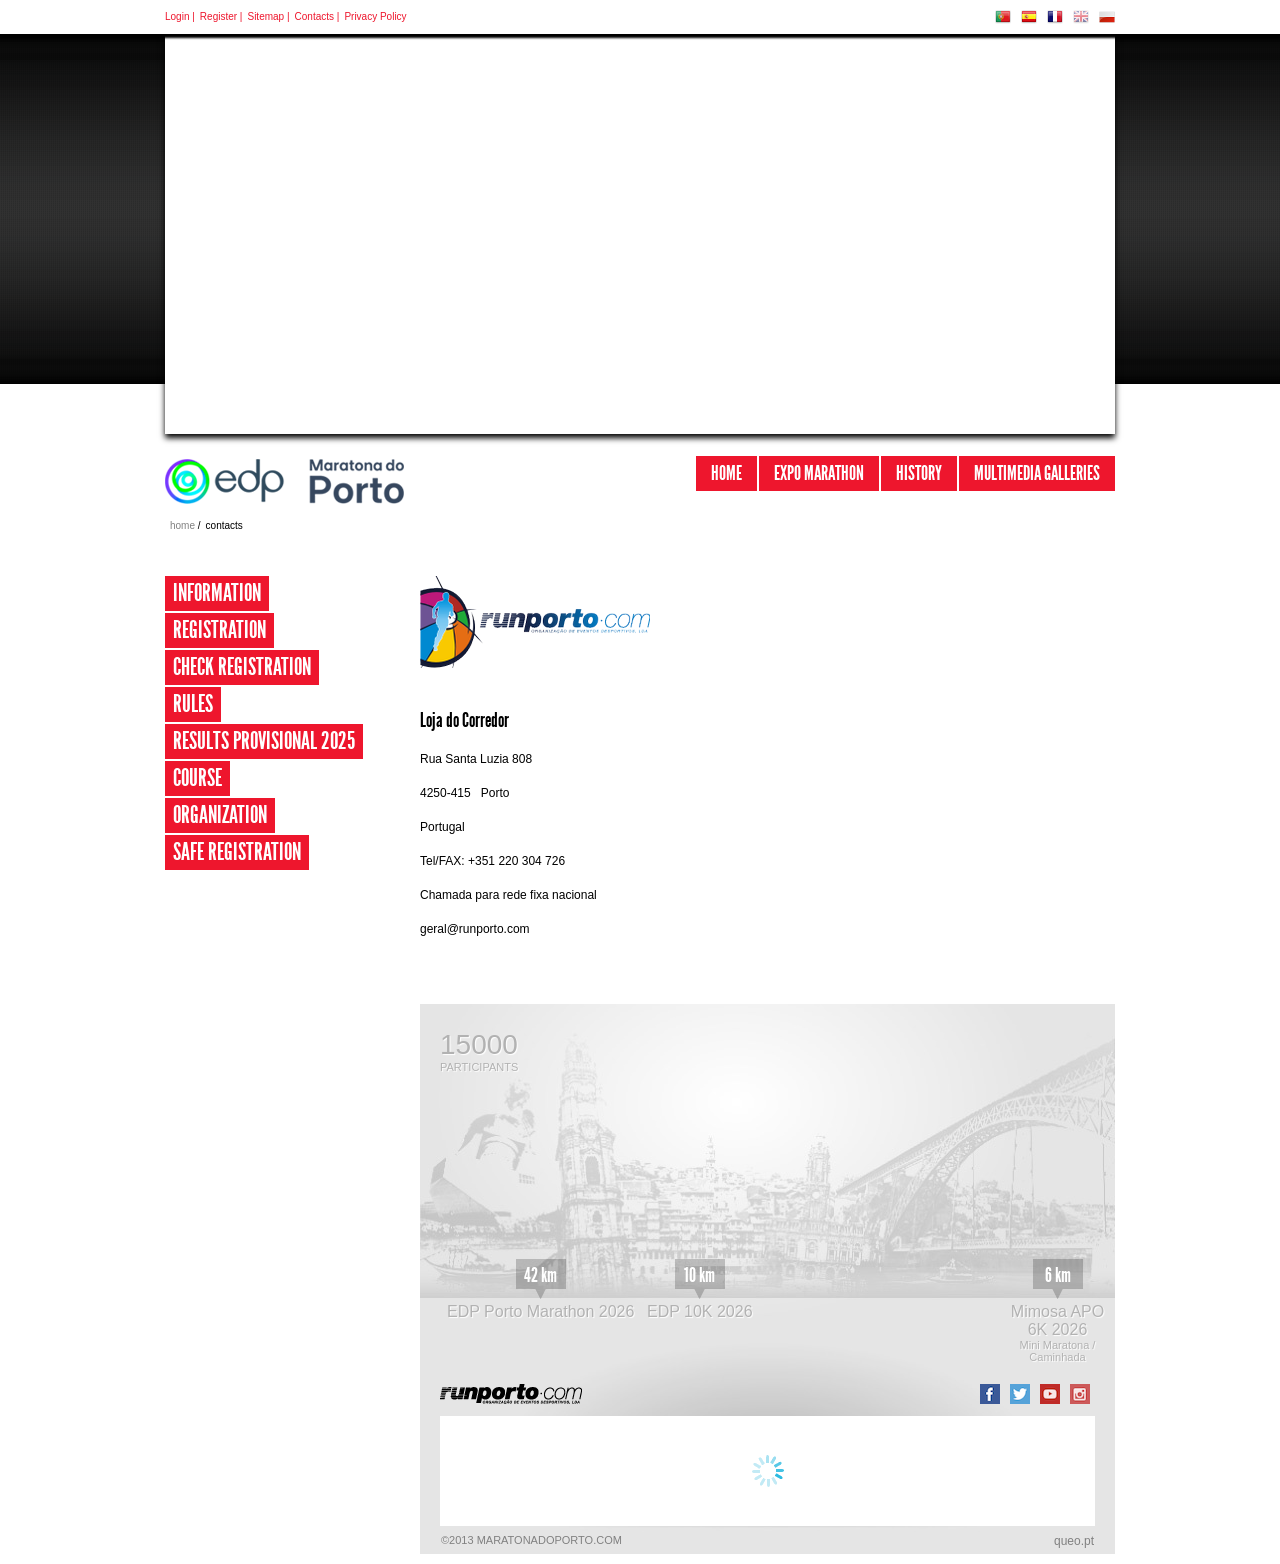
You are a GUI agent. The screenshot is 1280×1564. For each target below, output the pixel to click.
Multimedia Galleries (1037, 473)
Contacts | (317, 16)
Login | (180, 16)
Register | (221, 16)
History (919, 473)
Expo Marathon (819, 473)
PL (1107, 17)
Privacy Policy (375, 16)
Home (726, 473)
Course (197, 778)
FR (1055, 17)
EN (1081, 17)
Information (217, 593)
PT (1003, 17)
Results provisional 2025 (264, 741)
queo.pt (1074, 1541)
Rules (193, 704)
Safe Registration (237, 852)
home (182, 525)
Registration (219, 630)
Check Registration (242, 667)
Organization (220, 815)
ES (1029, 17)
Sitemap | (268, 16)
